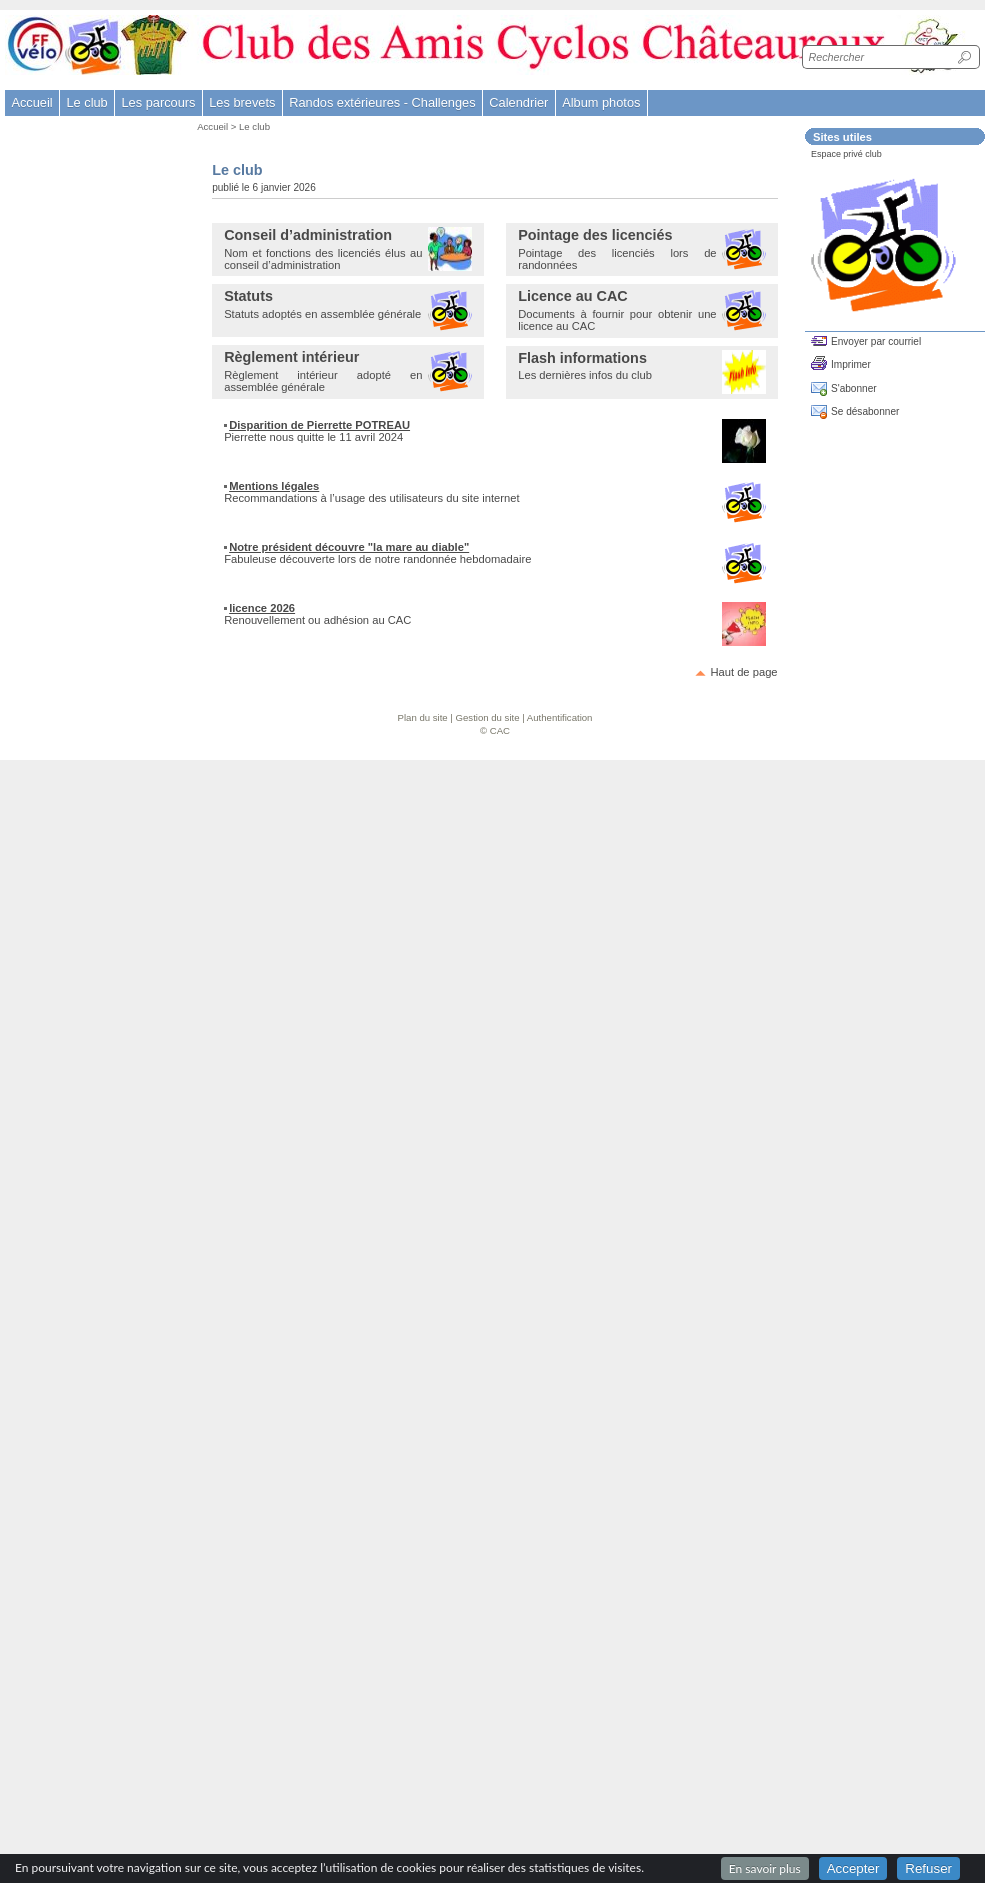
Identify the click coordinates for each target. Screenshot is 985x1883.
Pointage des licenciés (595, 235)
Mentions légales (274, 486)
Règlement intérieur (291, 357)
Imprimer (851, 364)
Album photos (601, 102)
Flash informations (582, 358)
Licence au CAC (573, 296)
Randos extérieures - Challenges (382, 102)
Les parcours (158, 102)
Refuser (928, 1868)
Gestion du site (488, 717)
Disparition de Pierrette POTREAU (319, 425)
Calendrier (518, 102)
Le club (254, 126)
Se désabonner (865, 411)
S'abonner (854, 388)
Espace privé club (846, 154)
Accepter (853, 1868)
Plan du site (423, 717)
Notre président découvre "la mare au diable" (349, 547)
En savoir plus (765, 1868)
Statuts (248, 296)
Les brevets (242, 102)
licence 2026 (262, 608)
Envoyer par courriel (876, 341)
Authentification (560, 717)
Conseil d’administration (308, 235)
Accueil (31, 102)
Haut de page (743, 672)
